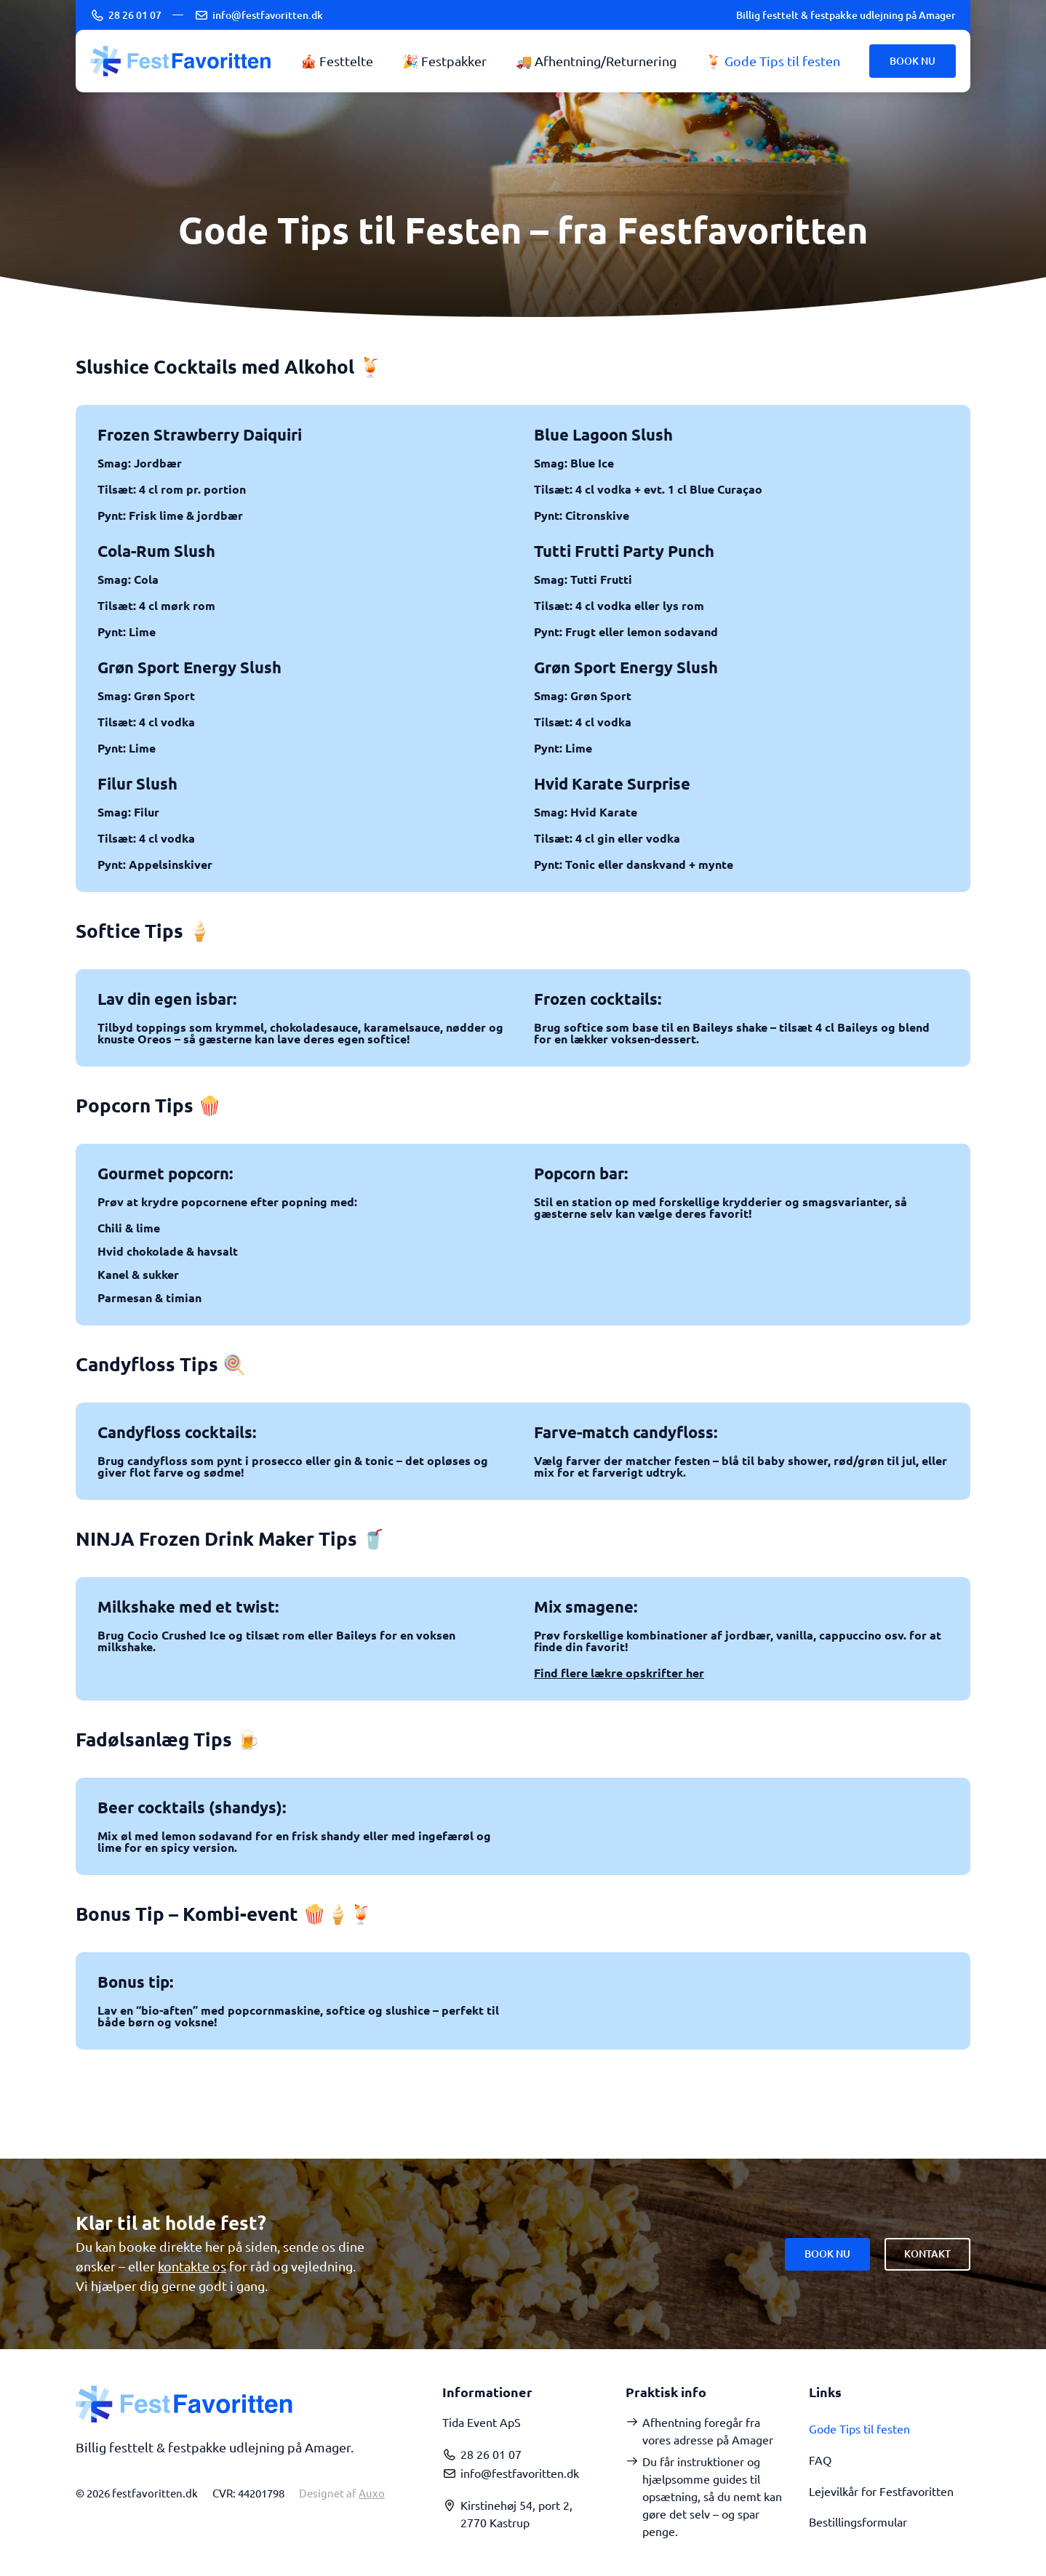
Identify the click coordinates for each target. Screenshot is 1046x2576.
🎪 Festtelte (336, 60)
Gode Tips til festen (859, 2428)
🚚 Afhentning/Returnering (596, 60)
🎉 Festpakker (444, 60)
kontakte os (192, 2266)
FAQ (821, 2459)
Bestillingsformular (858, 2520)
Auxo (372, 2493)
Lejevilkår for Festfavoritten (881, 2489)
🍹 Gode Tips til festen (773, 60)
